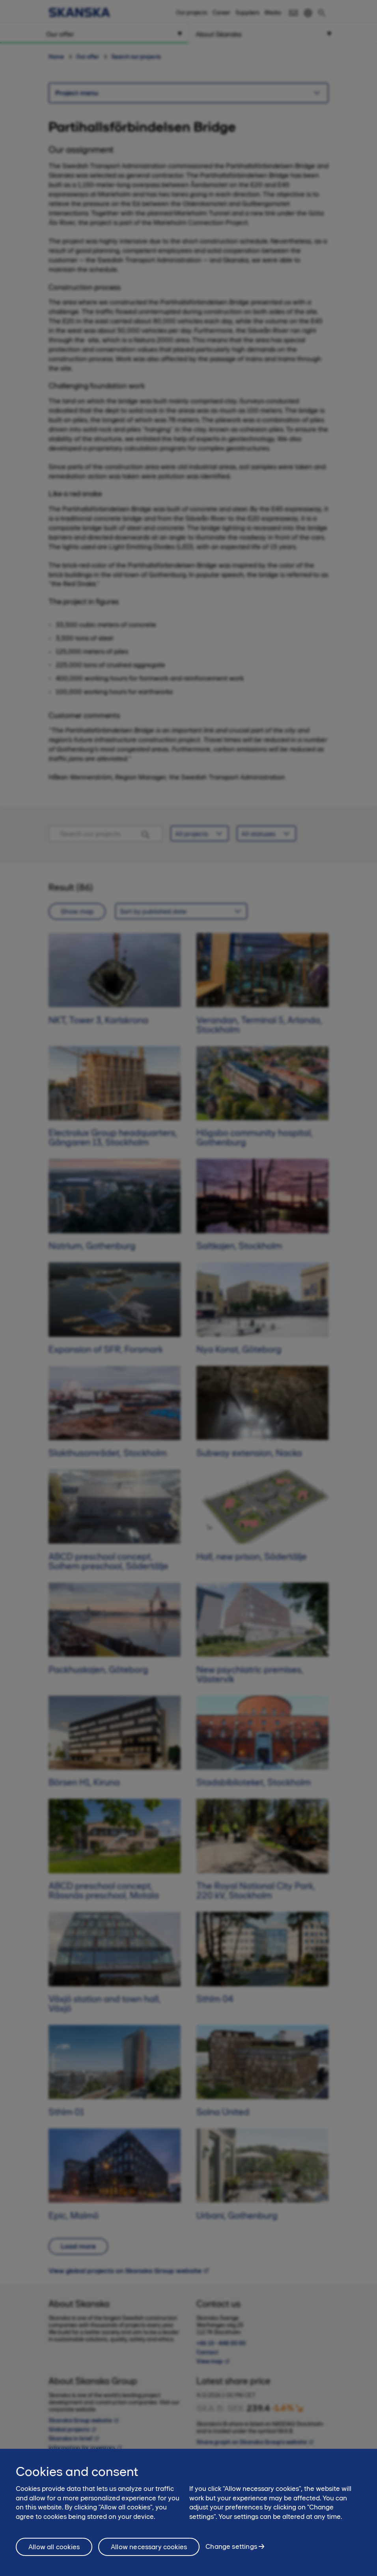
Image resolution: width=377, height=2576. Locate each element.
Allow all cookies (54, 2547)
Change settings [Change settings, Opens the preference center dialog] (231, 2546)
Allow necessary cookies (149, 2547)
